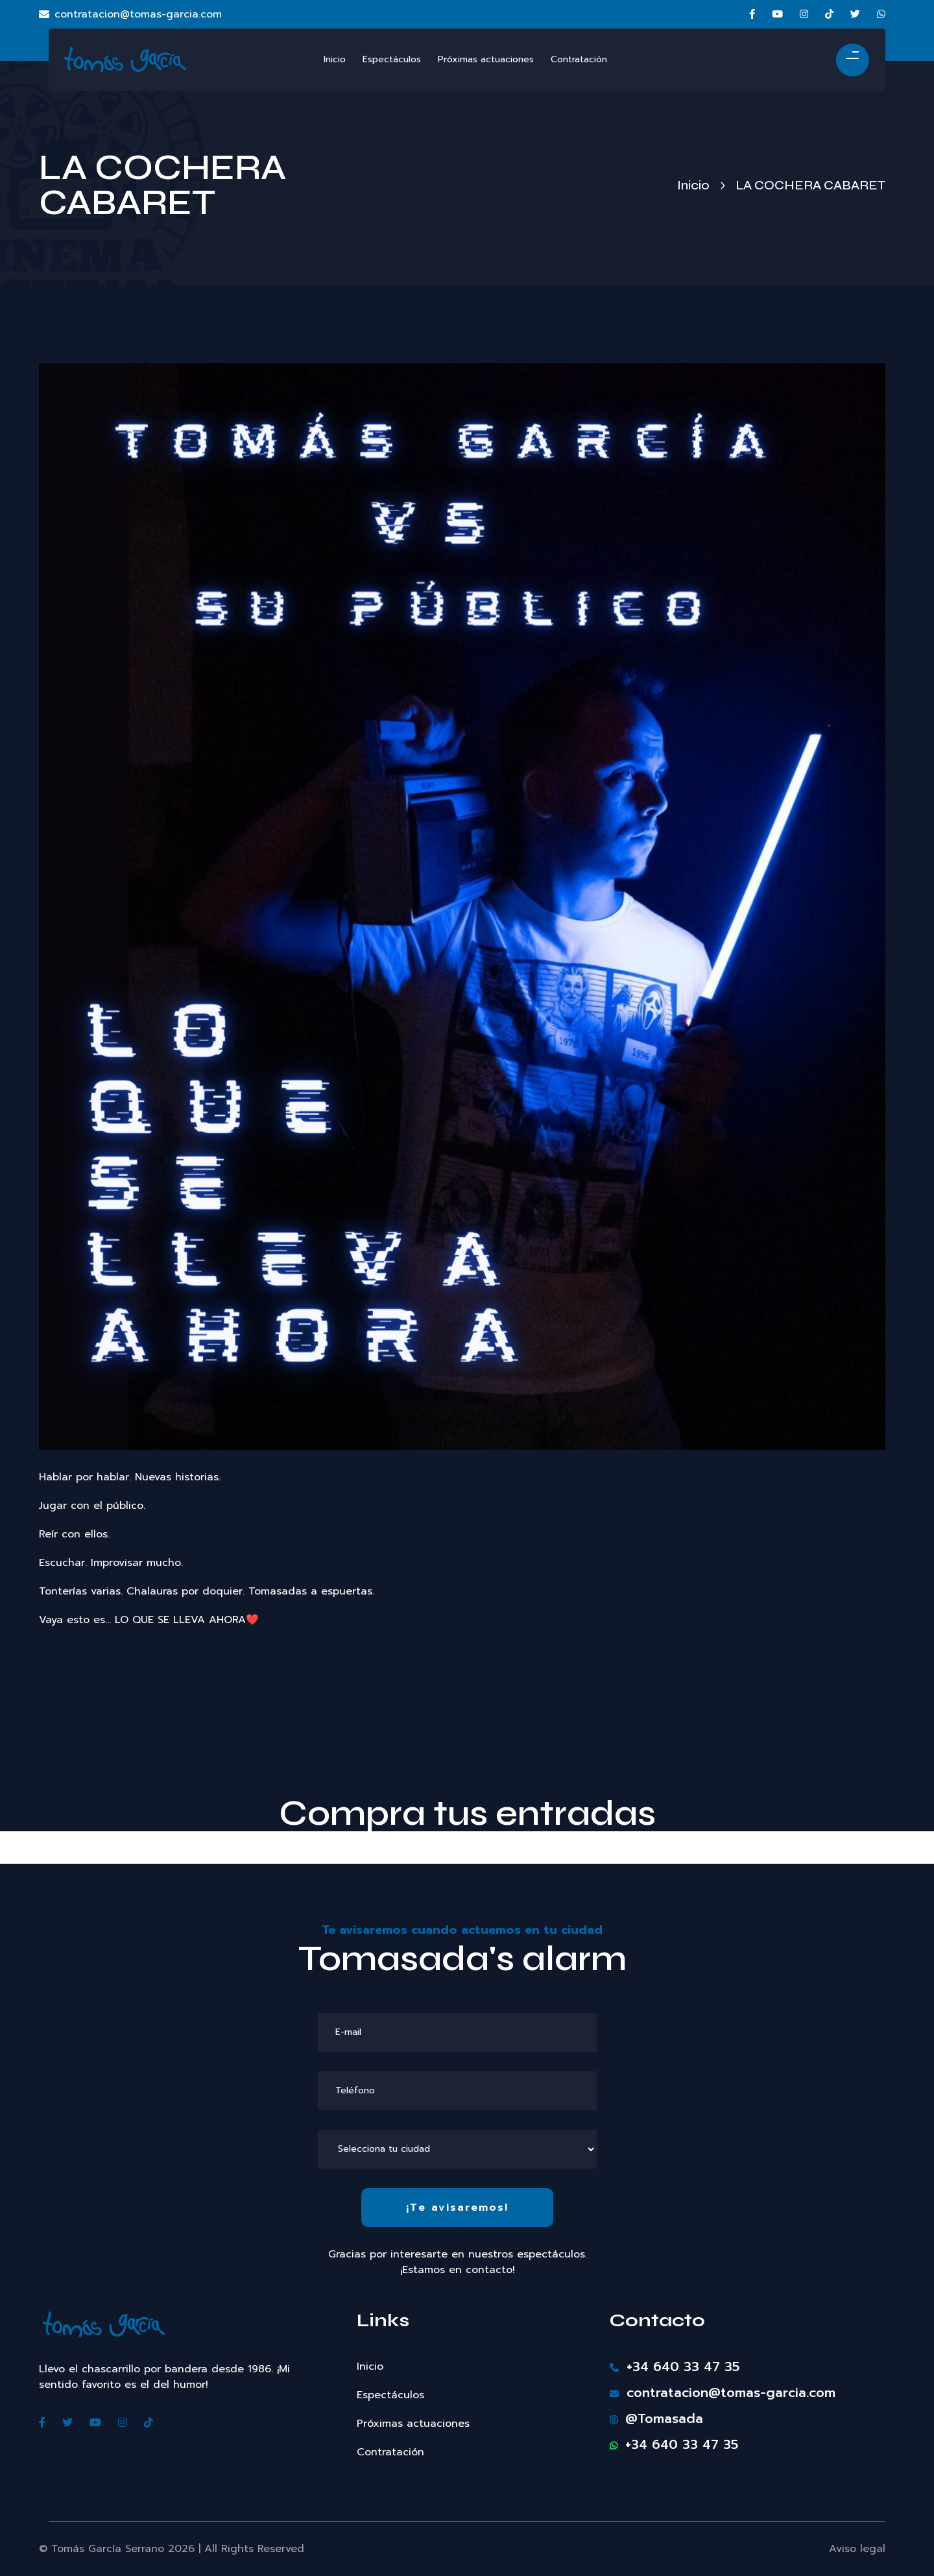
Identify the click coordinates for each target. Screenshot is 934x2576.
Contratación (390, 2452)
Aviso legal (857, 2549)
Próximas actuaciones (413, 2423)
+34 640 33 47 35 (674, 2366)
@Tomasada (656, 2418)
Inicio (693, 185)
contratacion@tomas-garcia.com (130, 14)
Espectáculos (390, 2395)
